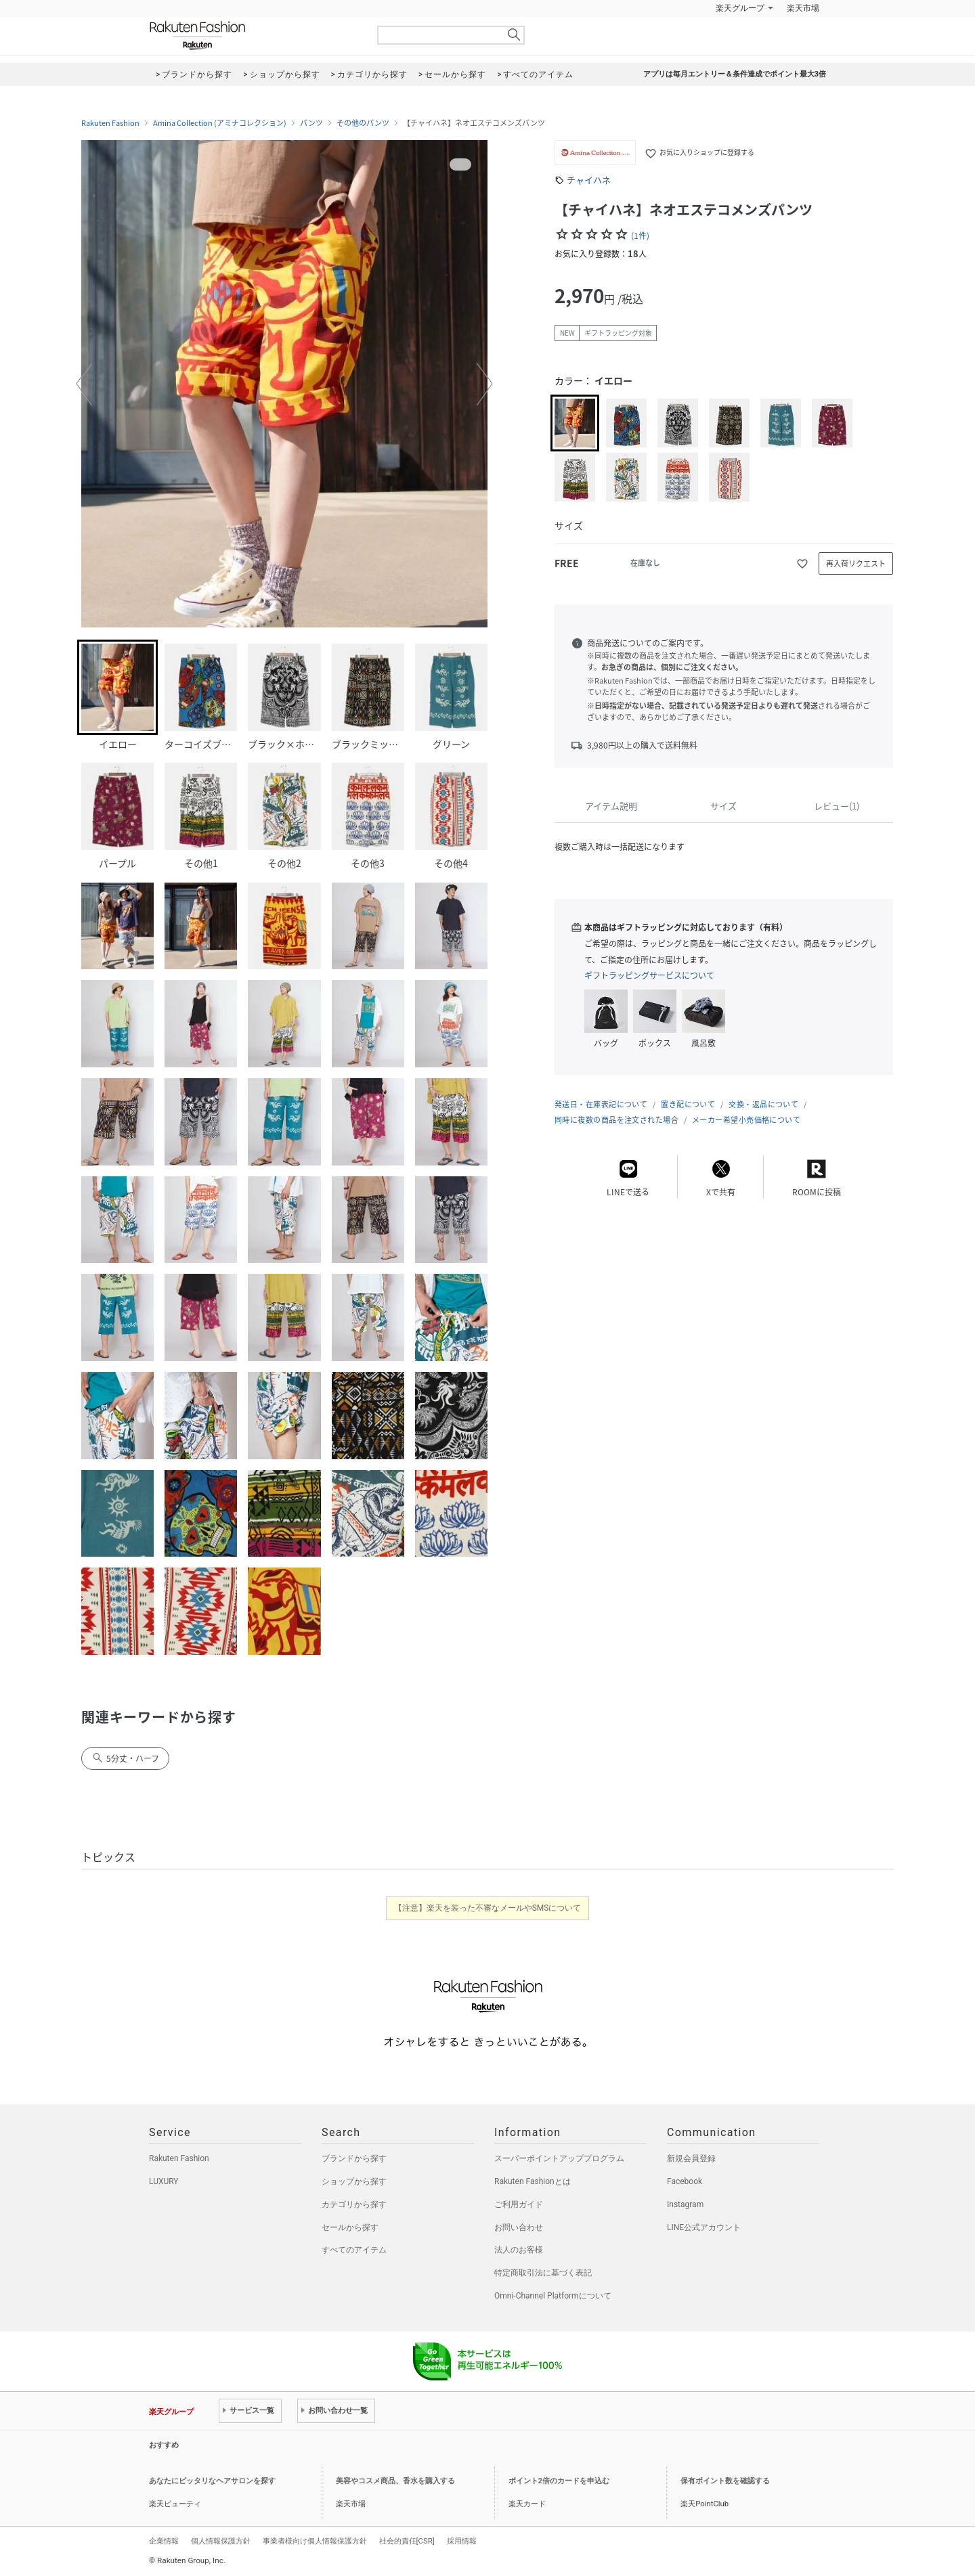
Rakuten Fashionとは (532, 2181)
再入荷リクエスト (856, 563)
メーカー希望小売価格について (746, 1120)
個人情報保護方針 (221, 2541)
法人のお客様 (518, 2250)
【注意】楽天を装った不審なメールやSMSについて (488, 1908)
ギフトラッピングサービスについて (649, 975)
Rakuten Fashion (254, 35)
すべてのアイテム (354, 2250)
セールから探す (350, 2227)
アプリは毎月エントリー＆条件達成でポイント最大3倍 (734, 74)
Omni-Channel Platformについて (552, 2296)
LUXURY (164, 2181)
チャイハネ (589, 179)
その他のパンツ (363, 123)
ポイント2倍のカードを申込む (558, 2481)
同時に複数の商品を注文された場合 (616, 1120)
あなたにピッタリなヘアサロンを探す (212, 2481)
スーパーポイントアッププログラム (559, 2158)
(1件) (640, 235)
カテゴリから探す (354, 2204)
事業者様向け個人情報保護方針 (315, 2541)
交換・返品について (763, 1104)
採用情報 (462, 2541)
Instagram (685, 2204)
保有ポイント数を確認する (725, 2481)
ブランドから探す (354, 2158)
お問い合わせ (518, 2227)
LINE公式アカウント (704, 2227)
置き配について (688, 1104)
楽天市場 (803, 8)
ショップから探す (354, 2181)
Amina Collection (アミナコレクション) (219, 123)
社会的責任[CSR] (407, 2541)
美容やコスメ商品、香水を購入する (395, 2481)
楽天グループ (740, 8)
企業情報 (164, 2541)
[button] (84, 384)
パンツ (311, 123)
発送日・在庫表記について (601, 1104)
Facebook (684, 2181)
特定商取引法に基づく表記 (543, 2273)
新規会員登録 (691, 2158)
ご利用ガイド (518, 2204)
